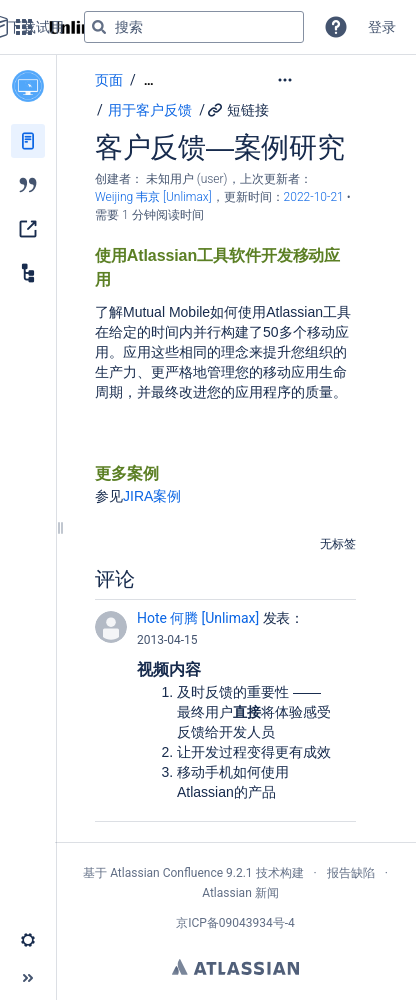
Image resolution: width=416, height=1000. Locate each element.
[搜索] (99, 27)
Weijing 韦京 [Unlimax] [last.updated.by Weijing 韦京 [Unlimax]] (153, 197)
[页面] (28, 141)
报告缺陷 (351, 873)
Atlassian (235, 967)
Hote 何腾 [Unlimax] (198, 618)
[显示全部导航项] (149, 80)
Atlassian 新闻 (240, 893)
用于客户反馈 (150, 110)
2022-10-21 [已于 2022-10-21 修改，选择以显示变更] (315, 197)
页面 (109, 80)
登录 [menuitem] (382, 27)
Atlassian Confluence (166, 873)
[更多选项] (326, 80)
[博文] (28, 185)
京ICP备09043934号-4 (235, 923)
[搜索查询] (194, 27)
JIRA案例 (152, 496)
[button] (336, 27)
